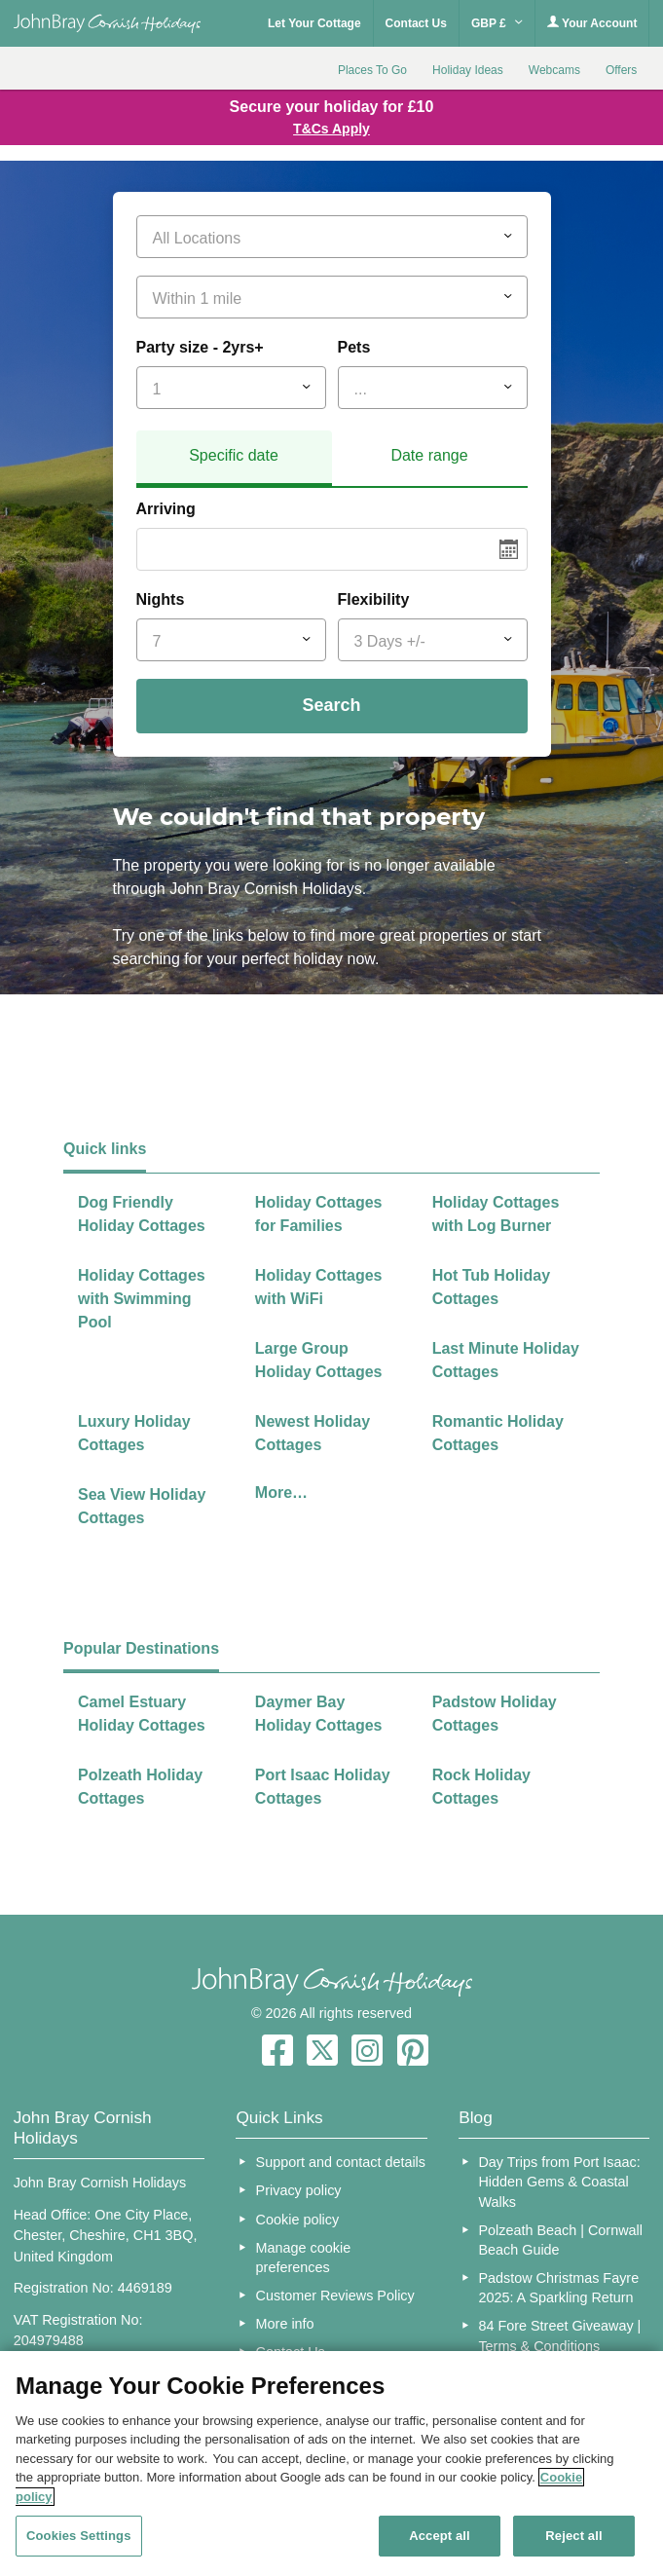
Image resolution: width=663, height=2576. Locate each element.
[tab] (234, 458)
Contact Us (416, 23)
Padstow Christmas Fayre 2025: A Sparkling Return (558, 2287)
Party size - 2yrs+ (200, 347)
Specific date (233, 455)
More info (285, 2324)
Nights (160, 599)
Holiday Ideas (467, 70)
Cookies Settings (78, 2535)
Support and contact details (340, 2162)
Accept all (439, 2535)
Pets (354, 347)
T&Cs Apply (331, 128)
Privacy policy (299, 2190)
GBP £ (497, 23)
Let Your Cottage (314, 23)
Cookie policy (298, 2219)
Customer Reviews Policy (335, 2295)
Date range (428, 455)
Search (331, 705)
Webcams (554, 70)
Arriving (166, 509)
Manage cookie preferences (303, 2257)
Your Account (592, 23)
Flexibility (374, 599)
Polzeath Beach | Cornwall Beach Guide (560, 2240)
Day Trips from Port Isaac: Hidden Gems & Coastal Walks (559, 2181)
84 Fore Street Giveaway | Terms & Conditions (559, 2335)
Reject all (573, 2535)
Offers (621, 70)
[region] (331, 2463)
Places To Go (372, 70)
